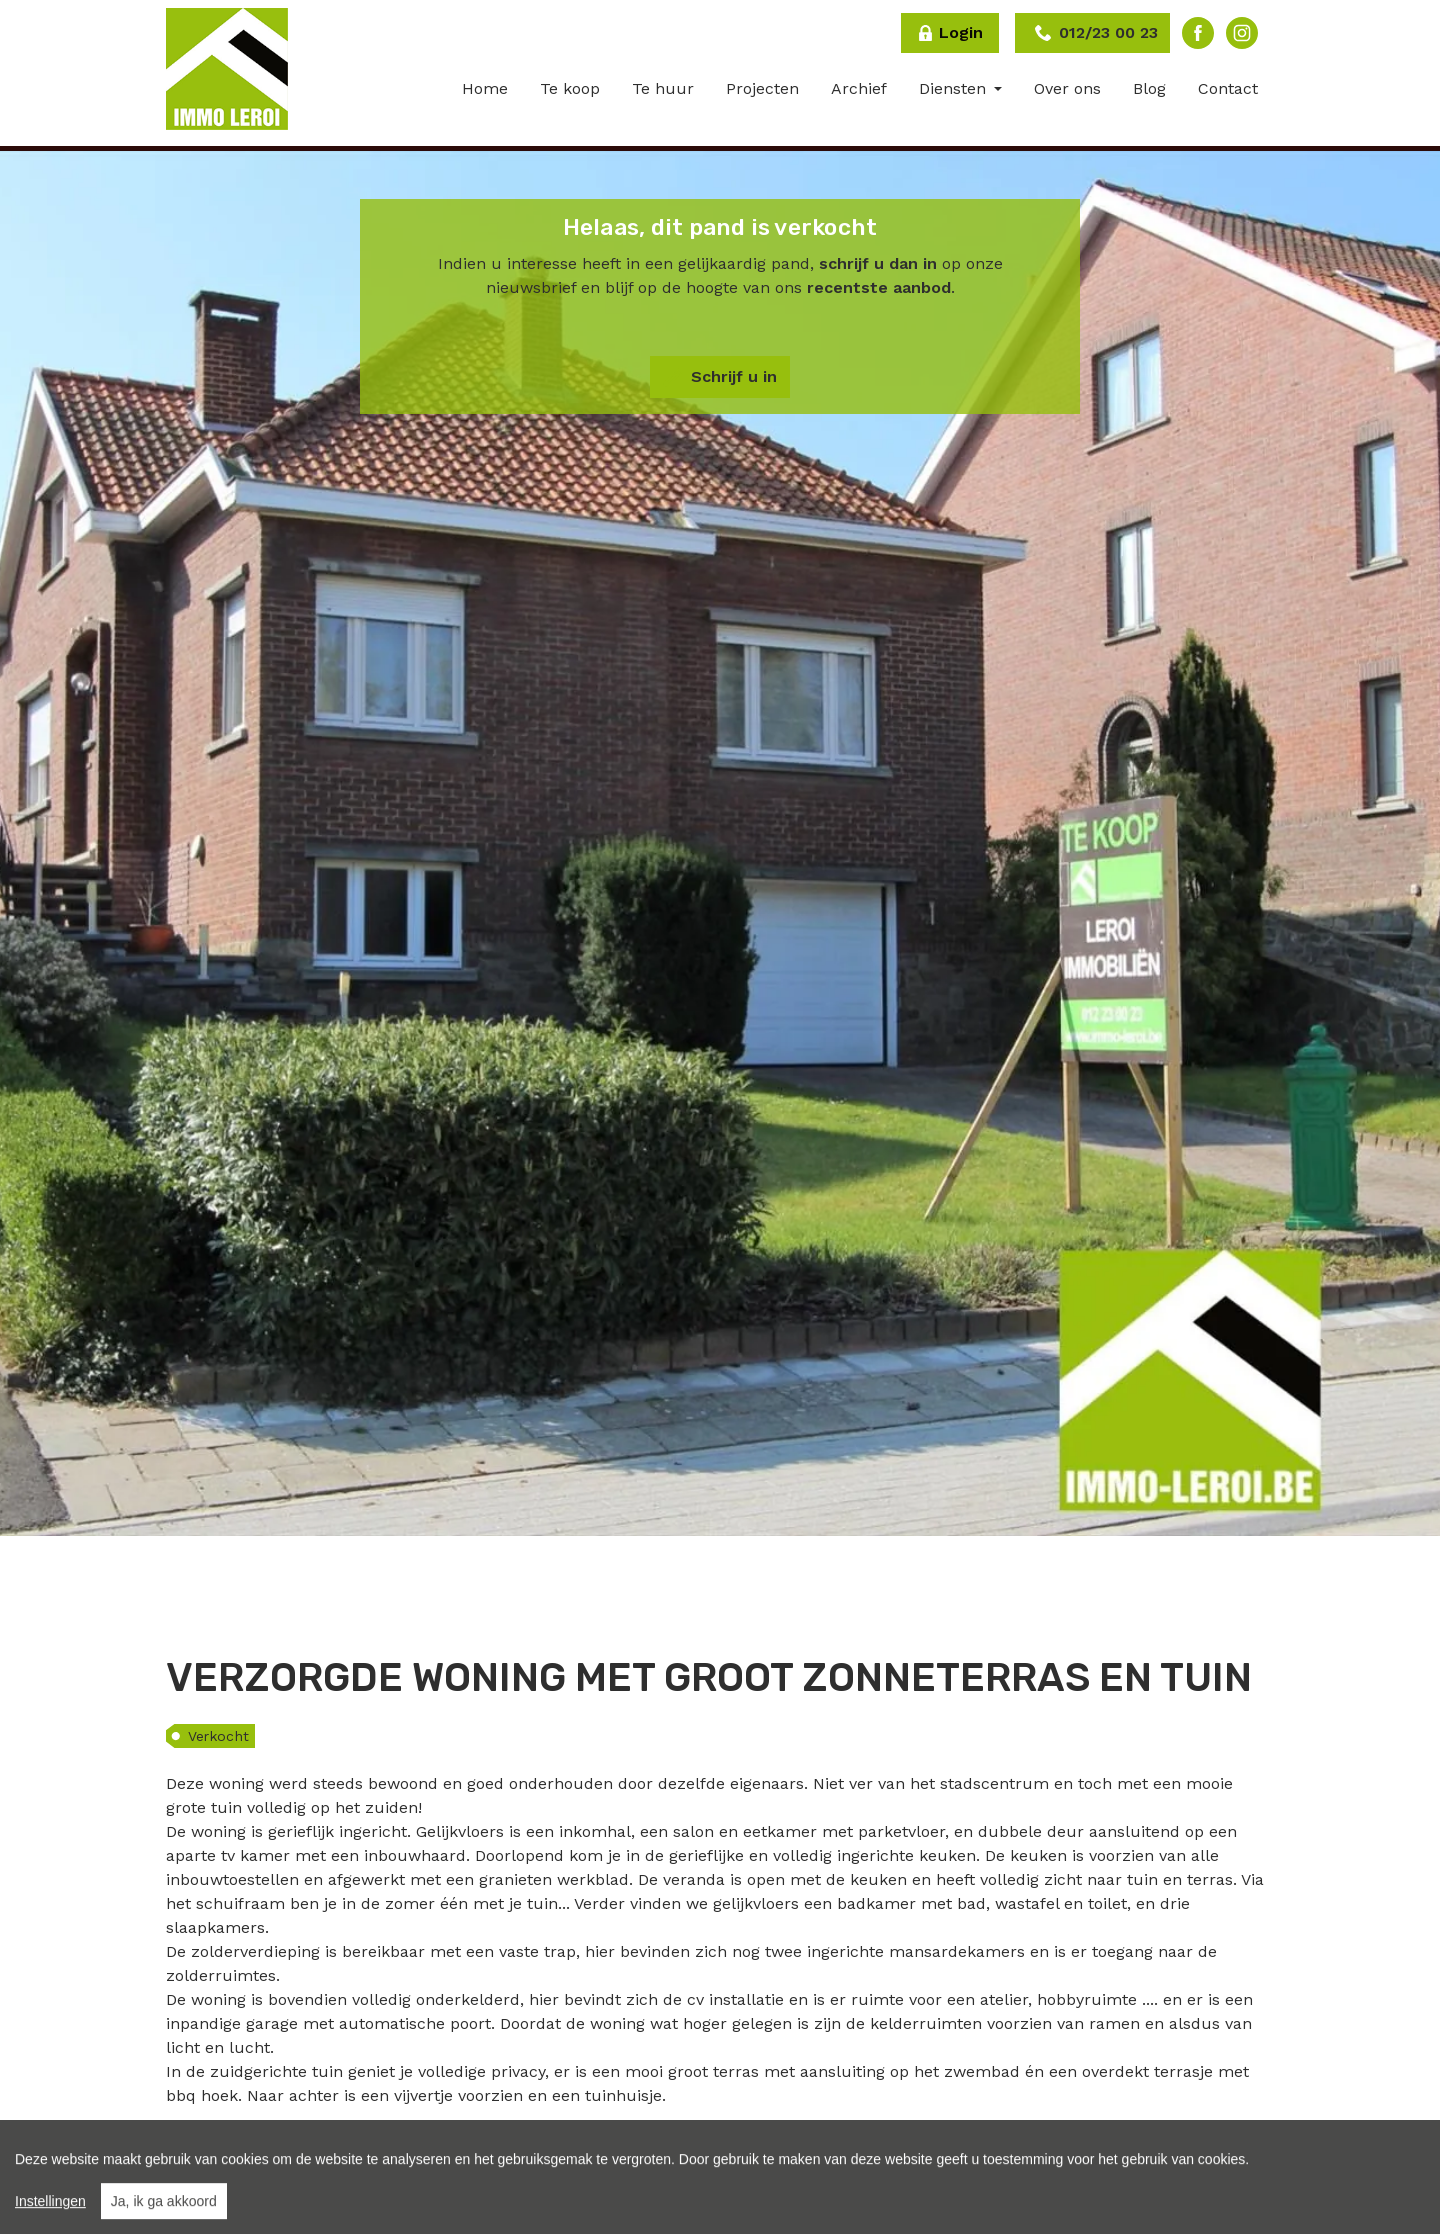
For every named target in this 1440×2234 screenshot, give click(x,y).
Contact (1228, 88)
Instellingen (50, 2223)
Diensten (955, 88)
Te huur (663, 88)
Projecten (762, 88)
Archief (859, 88)
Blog (1149, 88)
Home (485, 88)
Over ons (1067, 88)
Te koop (570, 88)
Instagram (1242, 33)
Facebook (1198, 33)
